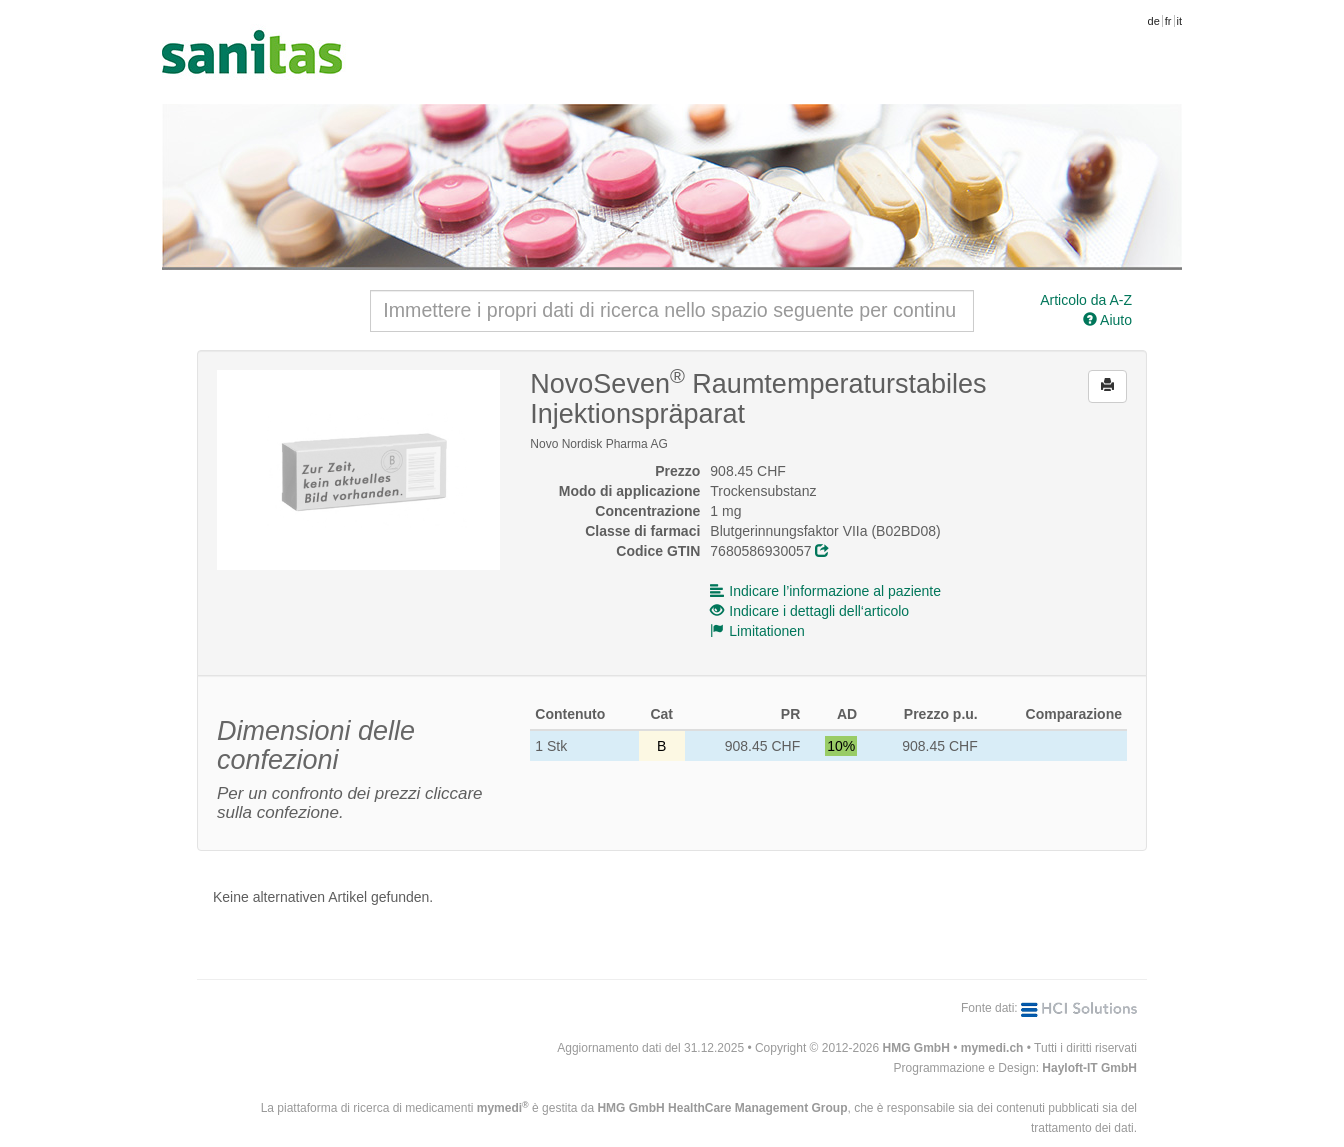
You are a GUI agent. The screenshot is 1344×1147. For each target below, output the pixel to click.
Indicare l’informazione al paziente (825, 591)
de (1154, 21)
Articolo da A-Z (1086, 300)
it (1180, 21)
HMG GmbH (916, 1048)
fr (1168, 21)
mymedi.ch (992, 1048)
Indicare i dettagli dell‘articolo (809, 611)
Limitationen (757, 631)
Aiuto (1107, 320)
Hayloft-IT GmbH (1089, 1068)
